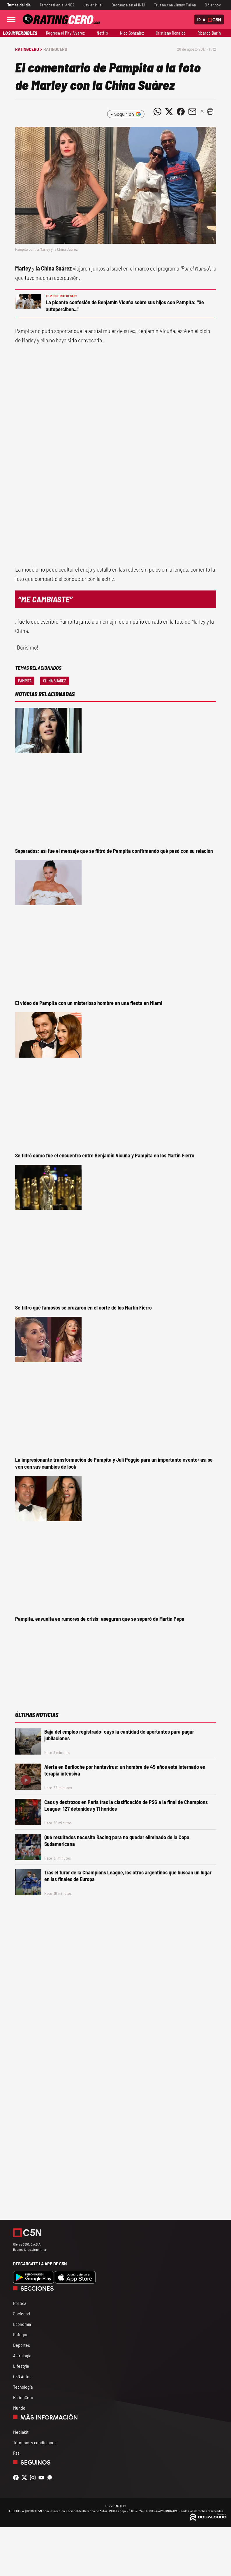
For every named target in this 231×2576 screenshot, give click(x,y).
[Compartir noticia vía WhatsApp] (157, 112)
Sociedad (21, 2313)
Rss (16, 2453)
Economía (22, 2324)
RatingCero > (28, 49)
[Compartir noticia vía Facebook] (181, 112)
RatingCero (55, 49)
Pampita (24, 680)
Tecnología (23, 2387)
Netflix (102, 33)
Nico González (132, 33)
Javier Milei (93, 4)
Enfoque (21, 2334)
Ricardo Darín (209, 33)
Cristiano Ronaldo (171, 33)
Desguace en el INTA (129, 4)
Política (19, 2303)
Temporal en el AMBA (57, 4)
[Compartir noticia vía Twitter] (169, 112)
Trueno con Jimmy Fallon (175, 4)
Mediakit (21, 2432)
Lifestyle (21, 2366)
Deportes (21, 2345)
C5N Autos (22, 2376)
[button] (210, 112)
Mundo (19, 2407)
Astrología (22, 2355)
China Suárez (54, 680)
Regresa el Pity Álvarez (65, 33)
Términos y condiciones (35, 2442)
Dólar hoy (213, 4)
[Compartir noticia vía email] (192, 112)
